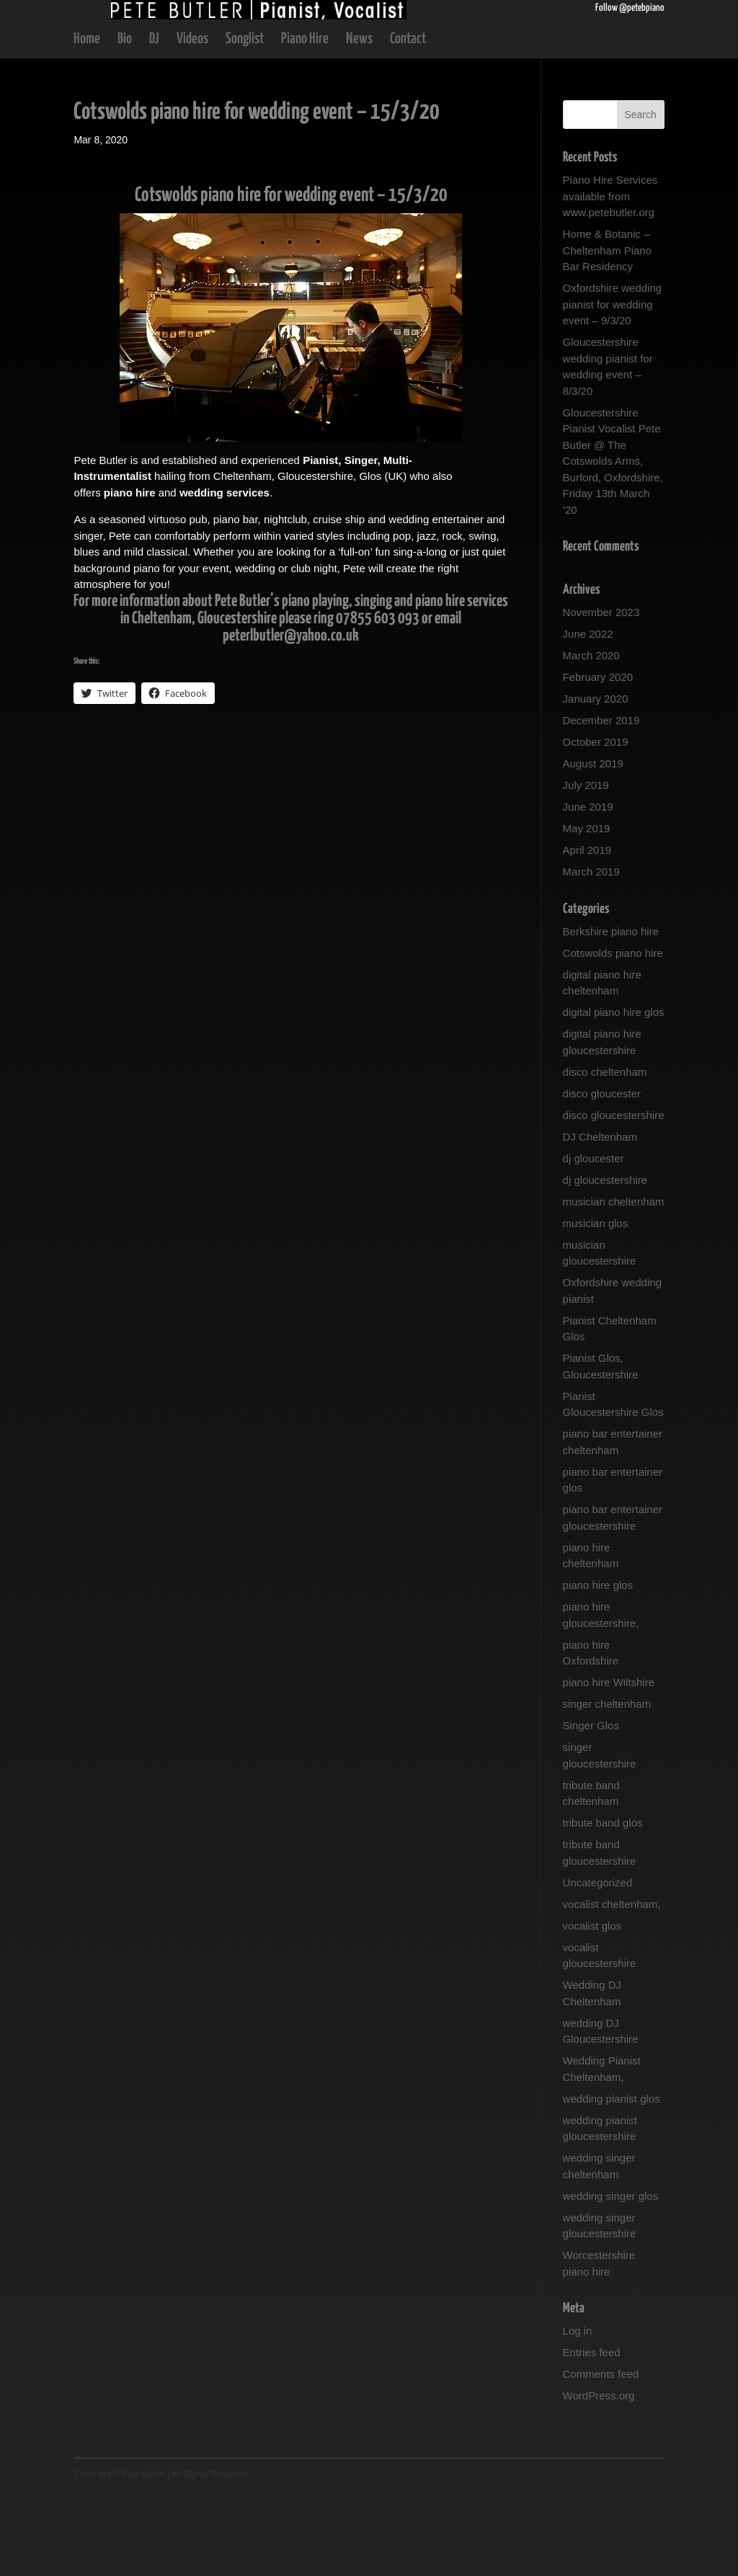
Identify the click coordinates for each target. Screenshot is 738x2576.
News (359, 123)
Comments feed (601, 2457)
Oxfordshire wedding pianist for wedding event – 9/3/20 (612, 387)
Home (87, 123)
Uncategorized (598, 1965)
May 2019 (586, 911)
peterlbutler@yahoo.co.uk (291, 718)
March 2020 (591, 738)
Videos (192, 123)
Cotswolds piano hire (613, 1036)
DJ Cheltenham (600, 1219)
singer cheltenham (607, 1787)
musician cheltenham (613, 1284)
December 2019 (601, 803)
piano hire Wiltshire (609, 1765)
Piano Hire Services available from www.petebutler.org (610, 279)
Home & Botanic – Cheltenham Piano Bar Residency (607, 333)
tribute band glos (603, 1905)
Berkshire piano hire (611, 1014)
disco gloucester (602, 1176)
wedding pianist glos (611, 2181)
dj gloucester (593, 1241)
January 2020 (595, 781)
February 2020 (598, 760)
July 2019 (586, 868)
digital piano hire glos (613, 1095)
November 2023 (601, 695)
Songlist (245, 123)
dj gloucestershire (605, 1263)
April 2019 (587, 933)
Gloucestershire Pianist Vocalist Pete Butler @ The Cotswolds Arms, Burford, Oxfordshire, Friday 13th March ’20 (613, 544)
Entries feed (592, 2435)
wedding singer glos (611, 2279)
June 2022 (588, 716)
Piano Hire (305, 123)
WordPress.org (599, 2478)
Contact (408, 123)
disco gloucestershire (613, 1198)
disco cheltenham (605, 1155)
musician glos (595, 1306)
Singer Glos (591, 1808)
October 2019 (595, 825)
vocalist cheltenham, (612, 1987)
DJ (154, 123)
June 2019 (588, 889)
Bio (124, 123)
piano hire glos (598, 1668)
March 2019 (591, 954)
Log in (577, 2413)
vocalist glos (592, 2008)
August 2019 (593, 846)
